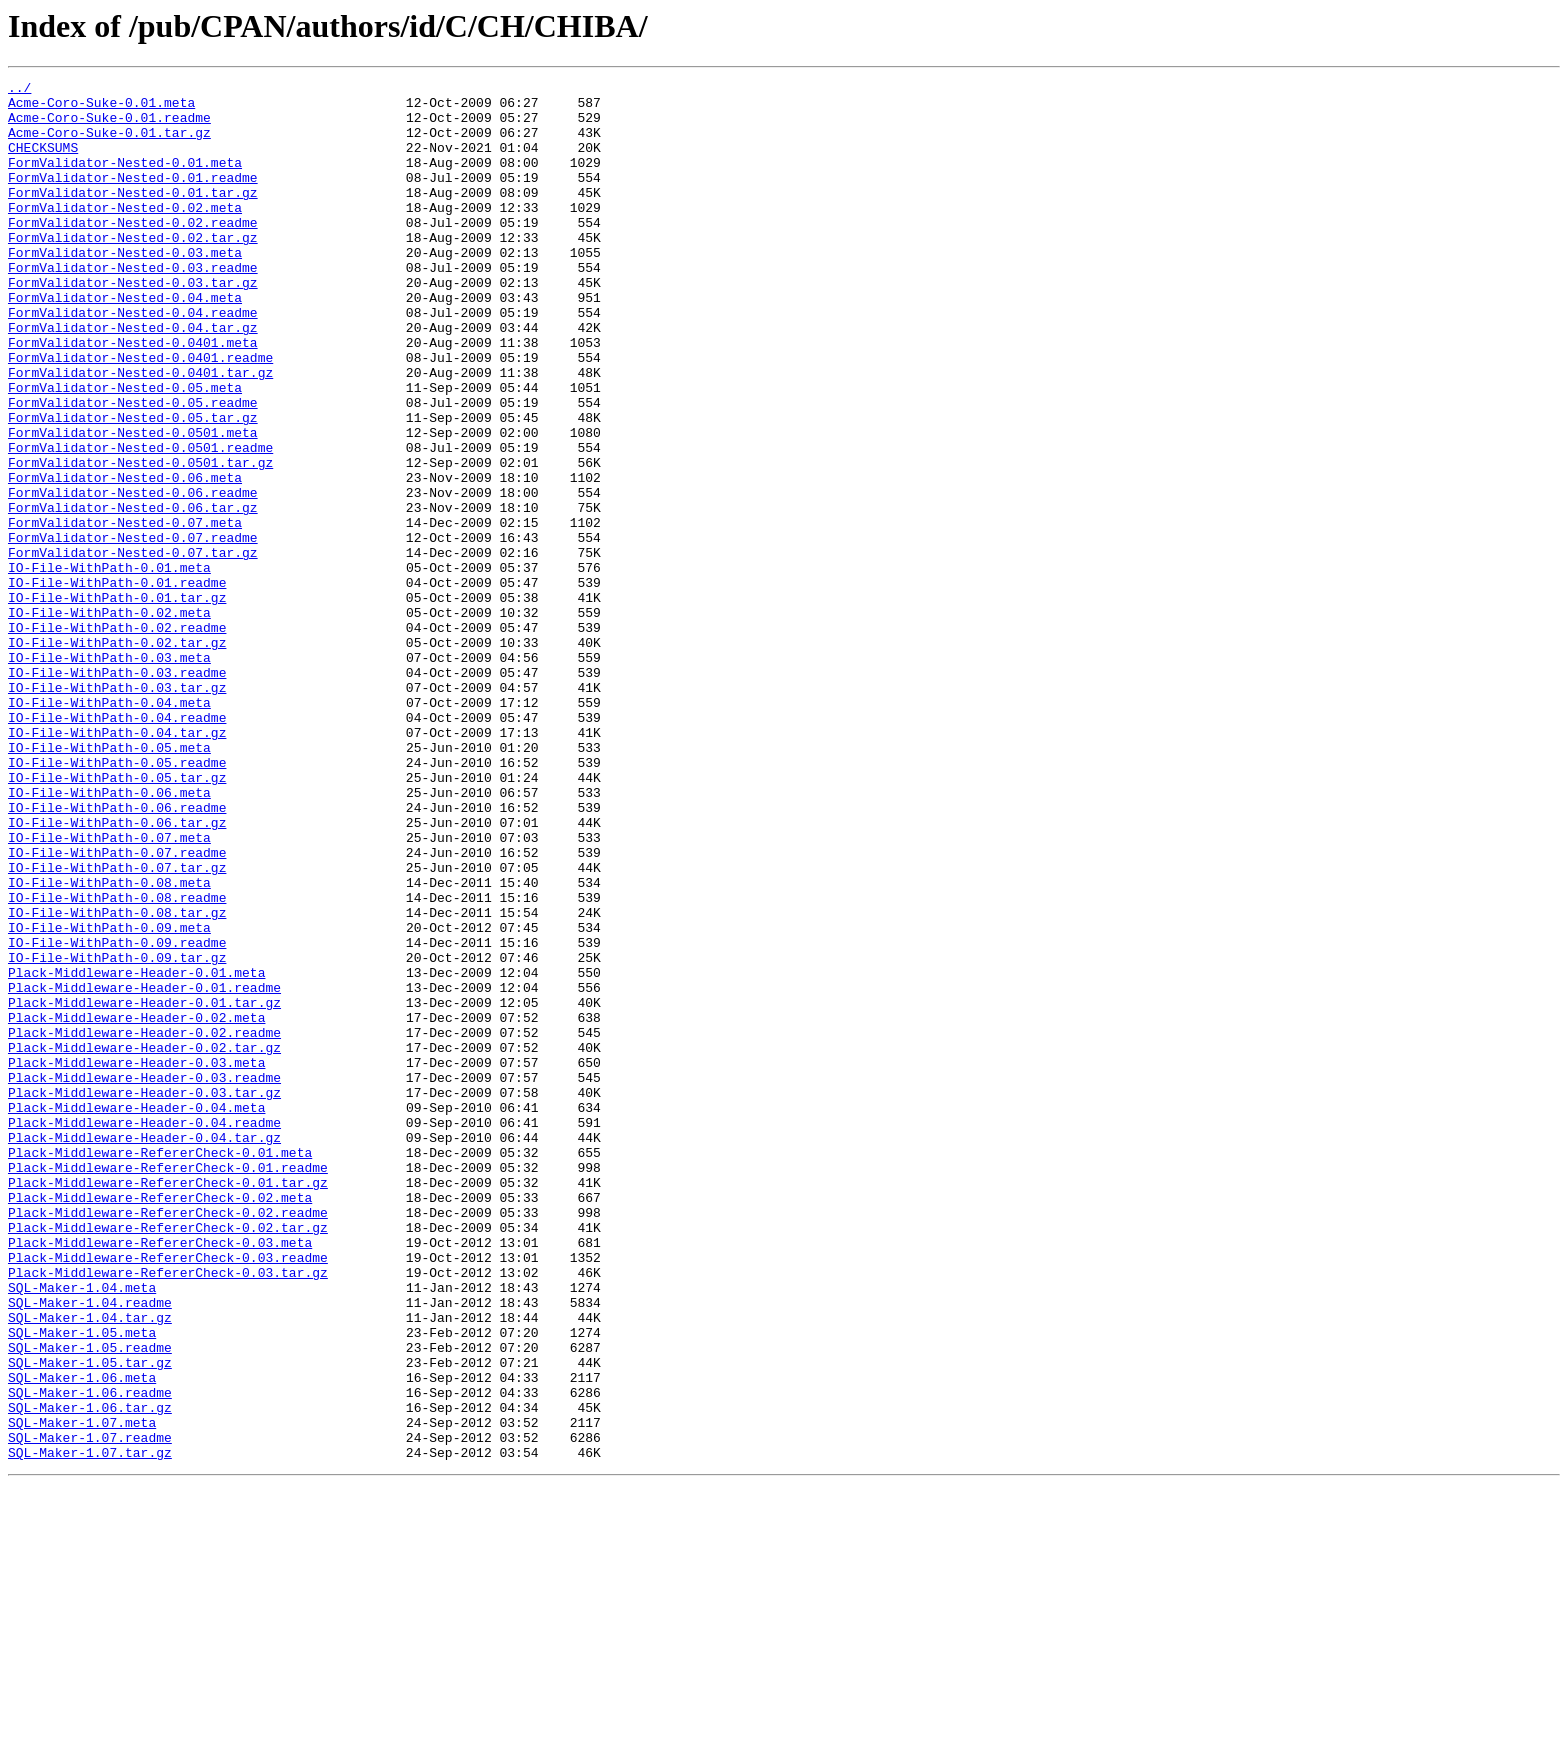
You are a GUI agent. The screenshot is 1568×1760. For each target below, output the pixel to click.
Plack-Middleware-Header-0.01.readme (144, 1170)
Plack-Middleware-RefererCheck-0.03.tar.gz (168, 1512)
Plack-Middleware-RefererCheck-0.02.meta (160, 1422)
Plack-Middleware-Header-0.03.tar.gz (144, 1296)
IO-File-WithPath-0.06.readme (117, 954)
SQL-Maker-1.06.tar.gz (90, 1674)
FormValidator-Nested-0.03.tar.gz (133, 324)
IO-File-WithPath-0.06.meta (109, 936)
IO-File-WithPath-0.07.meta (109, 990)
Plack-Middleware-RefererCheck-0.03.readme (168, 1494)
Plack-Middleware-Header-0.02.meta (136, 1206)
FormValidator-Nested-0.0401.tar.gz (140, 432)
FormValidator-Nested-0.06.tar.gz (133, 594)
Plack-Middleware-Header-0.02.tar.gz (144, 1242)
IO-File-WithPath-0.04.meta (109, 828)
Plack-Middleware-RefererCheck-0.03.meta (160, 1476)
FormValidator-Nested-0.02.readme (133, 252)
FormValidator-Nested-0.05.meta (125, 450)
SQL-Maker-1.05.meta (82, 1584)
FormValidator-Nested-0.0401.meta (133, 396)
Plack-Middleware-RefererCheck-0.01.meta (160, 1368)
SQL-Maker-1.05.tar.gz (90, 1620)
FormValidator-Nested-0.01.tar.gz (133, 216)
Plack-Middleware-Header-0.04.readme (144, 1332)
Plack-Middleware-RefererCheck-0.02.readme (168, 1440)
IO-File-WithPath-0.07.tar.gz (117, 1026)
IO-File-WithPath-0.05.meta (109, 882)
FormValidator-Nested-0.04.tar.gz (133, 378)
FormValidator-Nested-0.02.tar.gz (133, 270)
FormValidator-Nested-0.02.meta (125, 234)
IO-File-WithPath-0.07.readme (117, 1008)
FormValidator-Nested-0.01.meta (125, 180)
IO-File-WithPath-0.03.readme (117, 792)
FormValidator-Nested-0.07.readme (133, 630)
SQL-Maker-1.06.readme (90, 1656)
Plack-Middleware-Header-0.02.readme (144, 1224)
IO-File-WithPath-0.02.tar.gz (117, 756)
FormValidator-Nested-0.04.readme (133, 360)
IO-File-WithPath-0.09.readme (117, 1116)
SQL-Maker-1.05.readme (90, 1602)
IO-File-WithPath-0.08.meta (109, 1044)
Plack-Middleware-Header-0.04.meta (136, 1314)
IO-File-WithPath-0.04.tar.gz (117, 864)
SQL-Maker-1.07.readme (90, 1710)
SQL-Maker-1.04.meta (82, 1530)
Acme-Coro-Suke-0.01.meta (101, 108)
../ (19, 90)
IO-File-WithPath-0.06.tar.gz (117, 972)
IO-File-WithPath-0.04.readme (117, 846)
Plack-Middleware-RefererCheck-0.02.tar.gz (168, 1458)
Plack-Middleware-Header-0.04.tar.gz (144, 1350)
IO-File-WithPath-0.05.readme (117, 900)
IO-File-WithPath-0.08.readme (117, 1062)
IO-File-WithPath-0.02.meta (109, 720)
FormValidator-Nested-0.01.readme (133, 198)
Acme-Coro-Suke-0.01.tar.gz (109, 144)
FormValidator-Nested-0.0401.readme (140, 414)
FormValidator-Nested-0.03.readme (133, 306)
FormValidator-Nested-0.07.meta (125, 612)
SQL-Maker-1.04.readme (90, 1548)
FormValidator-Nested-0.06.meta (125, 558)
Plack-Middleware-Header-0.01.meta (136, 1152)
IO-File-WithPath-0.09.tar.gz (117, 1134)
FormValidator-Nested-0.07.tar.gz (133, 648)
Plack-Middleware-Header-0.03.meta (136, 1260)
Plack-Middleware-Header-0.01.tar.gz (144, 1188)
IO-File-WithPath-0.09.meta (109, 1098)
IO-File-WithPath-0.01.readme (117, 684)
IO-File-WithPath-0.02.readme (117, 738)
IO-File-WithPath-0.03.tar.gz (117, 810)
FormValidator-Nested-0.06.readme (133, 576)
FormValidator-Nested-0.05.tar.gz (133, 486)
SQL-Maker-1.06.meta (82, 1638)
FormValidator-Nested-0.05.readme (133, 468)
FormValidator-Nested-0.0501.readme (140, 522)
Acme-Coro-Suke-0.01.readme (109, 126)
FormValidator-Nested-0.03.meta (125, 288)
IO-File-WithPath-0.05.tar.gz (117, 918)
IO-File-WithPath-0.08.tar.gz (117, 1080)
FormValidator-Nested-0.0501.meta (133, 504)
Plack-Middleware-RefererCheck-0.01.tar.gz (168, 1404)
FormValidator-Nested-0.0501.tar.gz (140, 540)
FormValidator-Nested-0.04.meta (125, 342)
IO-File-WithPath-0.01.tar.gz (117, 702)
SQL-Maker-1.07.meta (82, 1692)
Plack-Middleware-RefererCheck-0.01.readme (168, 1386)
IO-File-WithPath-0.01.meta (109, 666)
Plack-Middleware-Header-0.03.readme (144, 1278)
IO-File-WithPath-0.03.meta (109, 774)
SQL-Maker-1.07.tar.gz (90, 1728)
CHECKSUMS (43, 162)
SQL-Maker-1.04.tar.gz (90, 1566)
